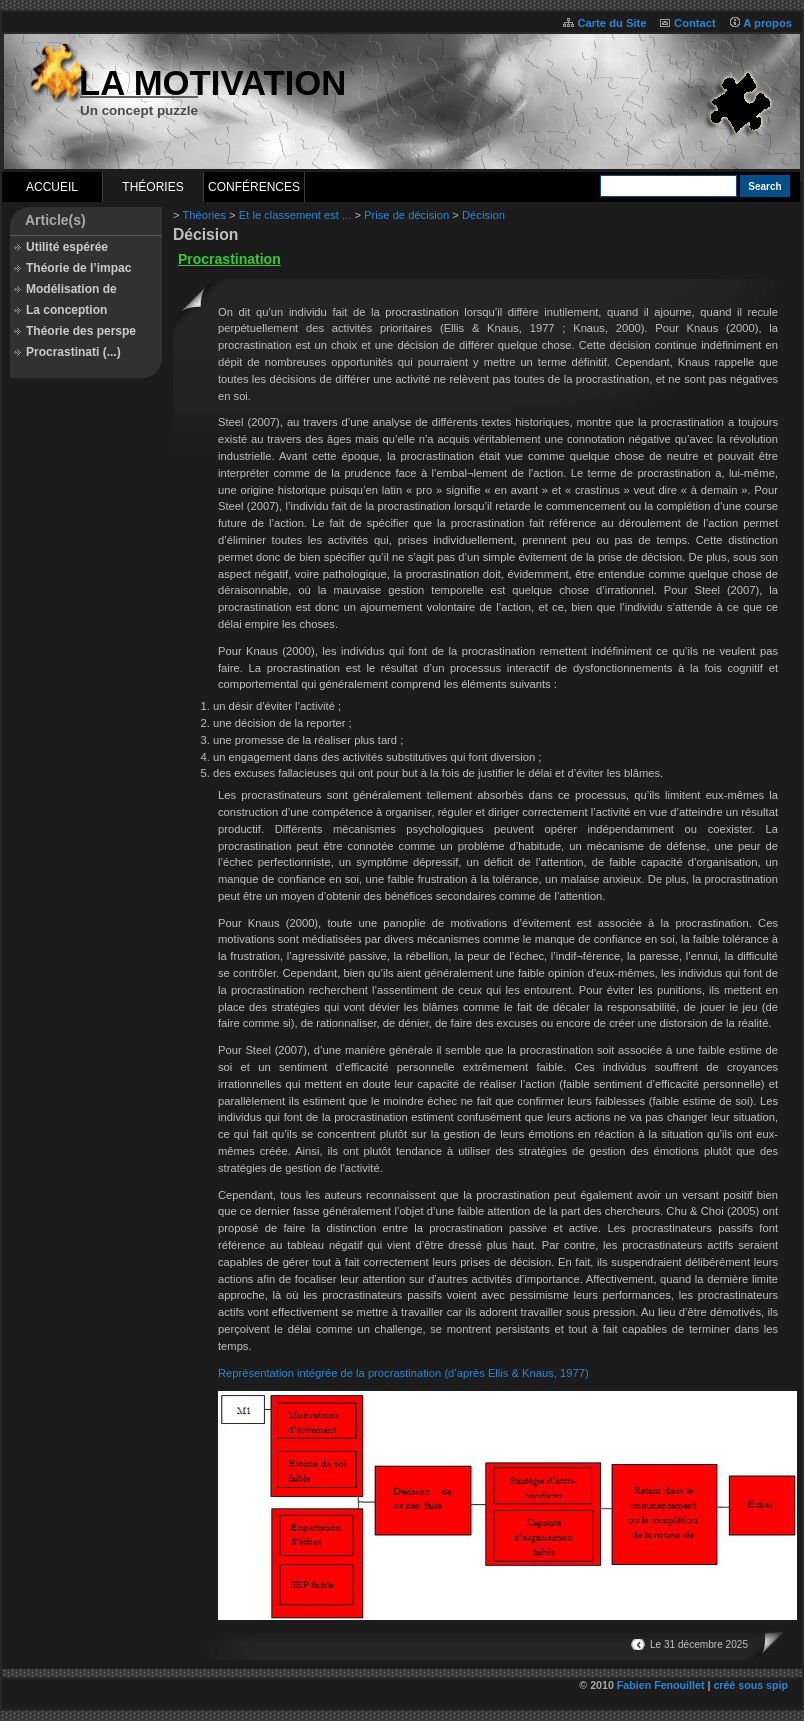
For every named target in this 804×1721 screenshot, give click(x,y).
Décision (483, 215)
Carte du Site (611, 23)
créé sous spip (750, 1685)
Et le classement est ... (295, 215)
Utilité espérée (67, 247)
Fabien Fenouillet (661, 1685)
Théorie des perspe (81, 331)
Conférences (254, 187)
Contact (695, 23)
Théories (152, 187)
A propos (767, 23)
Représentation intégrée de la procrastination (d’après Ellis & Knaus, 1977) (403, 1373)
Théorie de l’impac (78, 268)
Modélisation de (71, 289)
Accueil (52, 187)
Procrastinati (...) (73, 352)
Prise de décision (406, 215)
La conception (66, 310)
